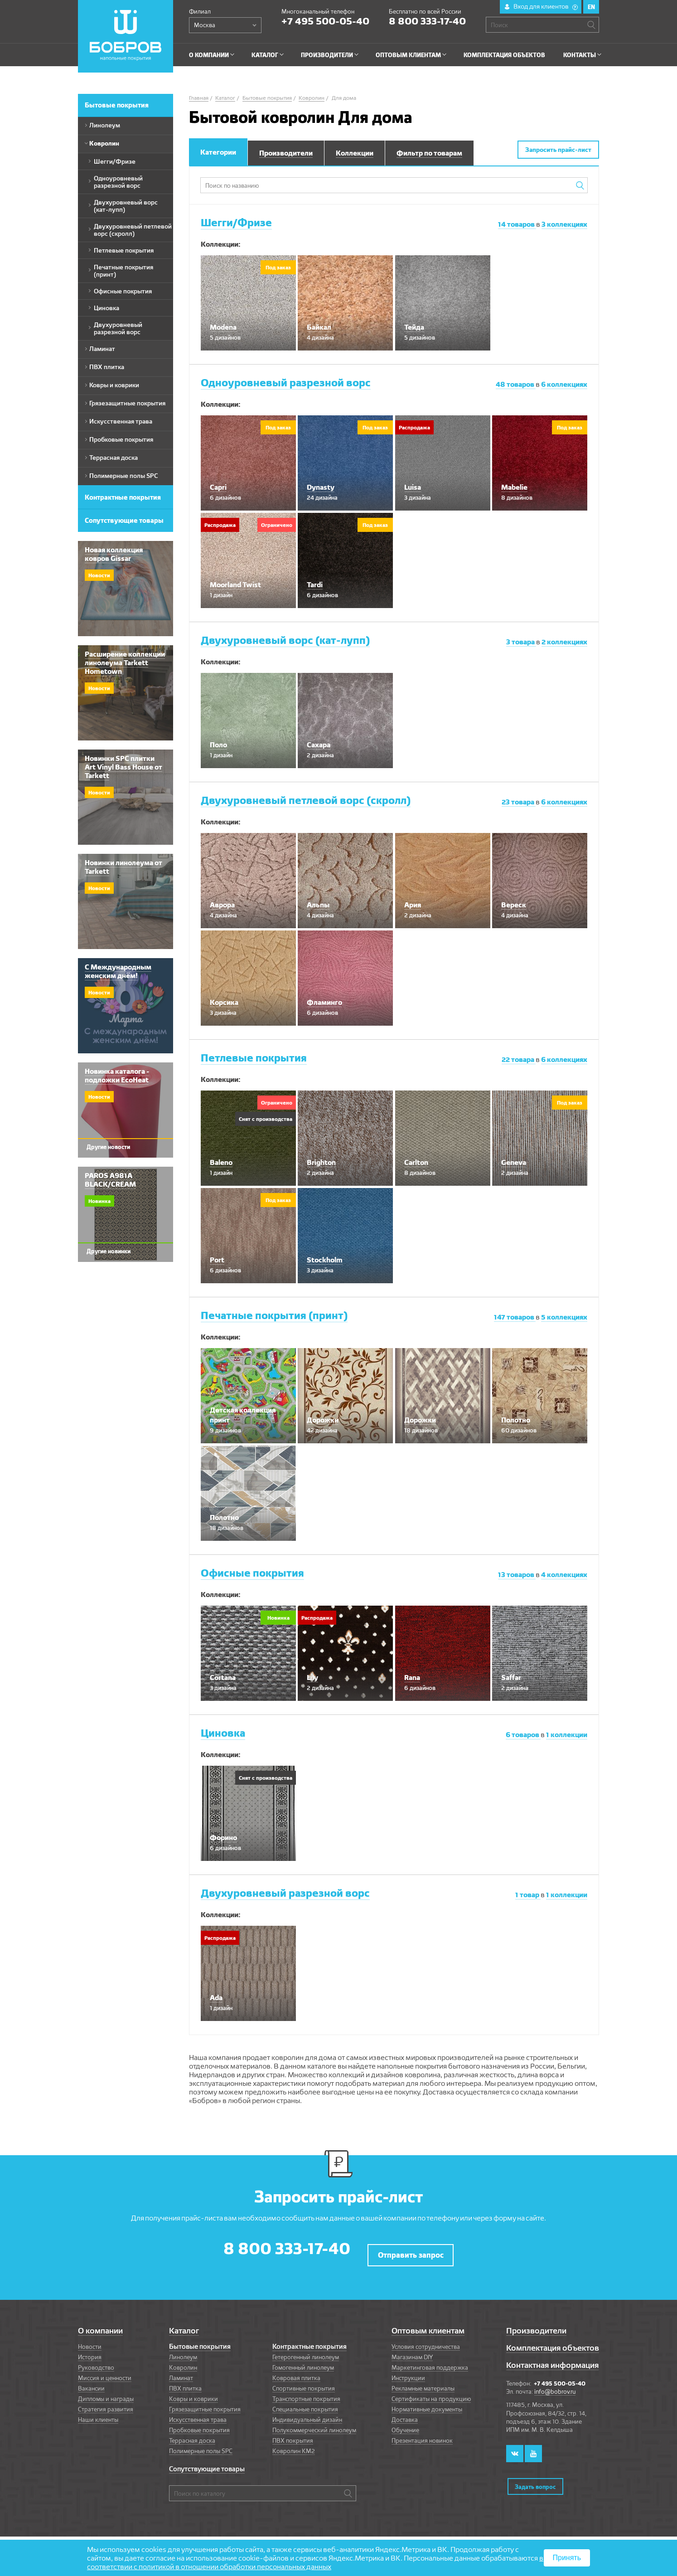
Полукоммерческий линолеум (314, 2424)
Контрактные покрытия (309, 2341)
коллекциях (564, 224)
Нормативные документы (427, 2403)
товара (521, 642)
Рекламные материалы (423, 2382)
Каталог (184, 2324)
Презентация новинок (422, 2434)
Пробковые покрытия (199, 2424)
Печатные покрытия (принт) (274, 1315)
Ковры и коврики (193, 2392)
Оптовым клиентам (428, 2324)
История (90, 2351)
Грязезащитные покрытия (205, 2403)
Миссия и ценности (104, 2372)
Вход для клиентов (545, 6)
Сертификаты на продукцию (431, 2392)
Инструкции (408, 2372)
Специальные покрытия (305, 2403)
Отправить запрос (410, 2249)
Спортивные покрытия (303, 2382)
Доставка (405, 2413)
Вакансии (91, 2382)
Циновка (223, 1732)
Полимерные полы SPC (200, 2445)
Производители (536, 2324)
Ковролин (183, 2361)
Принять (567, 2557)
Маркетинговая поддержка (430, 2361)
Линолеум (183, 2351)
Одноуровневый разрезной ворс (286, 382)
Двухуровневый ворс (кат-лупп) (285, 640)
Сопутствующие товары (207, 2463)
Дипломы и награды (106, 2392)
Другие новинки (109, 1251)
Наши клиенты (98, 2413)
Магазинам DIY (412, 2351)
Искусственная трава (198, 2413)
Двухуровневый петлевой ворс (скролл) (306, 800)
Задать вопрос (534, 2474)
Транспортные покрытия (306, 2392)
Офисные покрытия (252, 1572)
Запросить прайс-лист (558, 149)
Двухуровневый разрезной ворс (285, 1892)
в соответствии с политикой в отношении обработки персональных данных (315, 2562)
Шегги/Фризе (236, 222)
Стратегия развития (105, 2403)
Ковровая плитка (296, 2372)
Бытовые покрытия (200, 2341)
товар (528, 1894)
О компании (100, 2324)
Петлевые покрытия (254, 1057)
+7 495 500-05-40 (325, 21)
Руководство (96, 2361)
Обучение (405, 2424)
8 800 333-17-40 (427, 21)
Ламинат (181, 2372)
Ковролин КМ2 (293, 2445)
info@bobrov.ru (554, 2385)
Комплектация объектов (552, 2342)
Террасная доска (192, 2434)
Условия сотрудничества (426, 2340)
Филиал (200, 11)
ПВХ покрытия (292, 2434)
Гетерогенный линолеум (305, 2351)
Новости (90, 2340)
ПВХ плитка (185, 2382)
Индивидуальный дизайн (307, 2413)
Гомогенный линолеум (303, 2361)
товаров (517, 224)
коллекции (566, 1734)
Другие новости (108, 1146)
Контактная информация (552, 2359)
